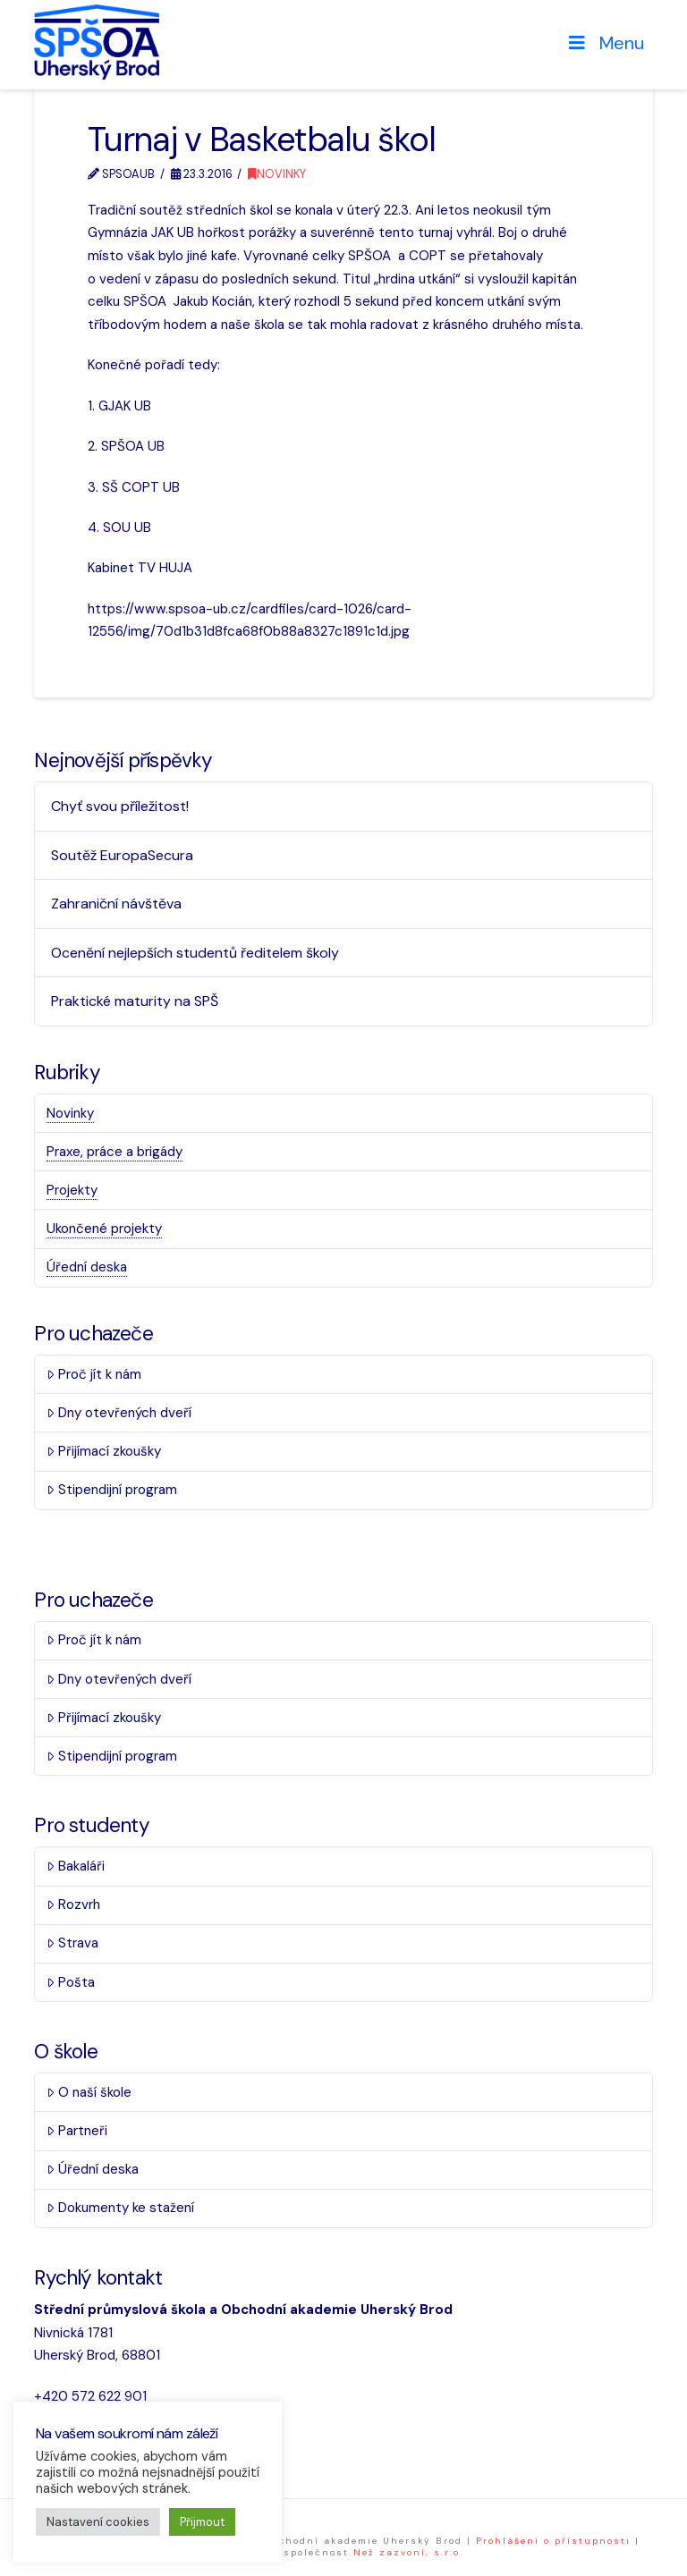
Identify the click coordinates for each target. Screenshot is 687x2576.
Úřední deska (87, 1267)
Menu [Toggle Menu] (604, 43)
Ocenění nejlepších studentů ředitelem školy (195, 952)
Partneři (77, 2131)
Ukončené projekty (104, 1228)
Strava (72, 1943)
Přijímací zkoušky (104, 1451)
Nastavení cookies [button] (98, 2522)
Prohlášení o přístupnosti (553, 2540)
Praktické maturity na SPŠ (134, 1000)
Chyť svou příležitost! (120, 806)
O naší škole (89, 2092)
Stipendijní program (112, 1490)
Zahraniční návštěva (116, 903)
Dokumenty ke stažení (120, 2208)
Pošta (71, 1982)
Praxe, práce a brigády (114, 1152)
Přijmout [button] (202, 2522)
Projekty (72, 1190)
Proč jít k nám (94, 1374)
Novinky (277, 174)
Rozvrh (73, 1904)
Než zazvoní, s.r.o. (408, 2552)
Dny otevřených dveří (119, 1413)
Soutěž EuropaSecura (122, 855)
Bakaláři (76, 1866)
